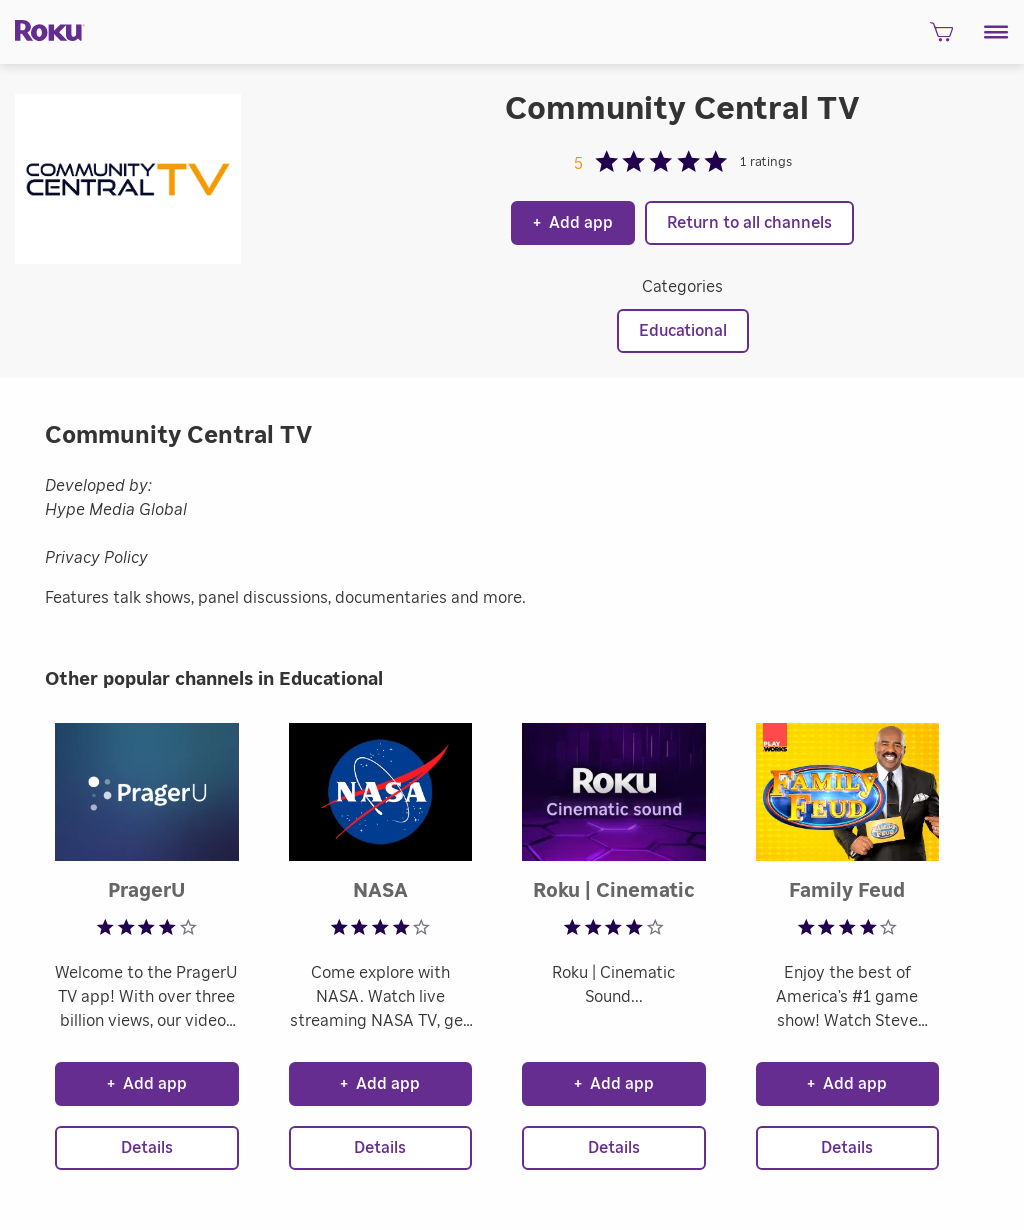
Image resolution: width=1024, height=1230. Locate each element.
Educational (683, 331)
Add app (573, 223)
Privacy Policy (96, 558)
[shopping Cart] (941, 38)
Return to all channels (749, 223)
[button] (996, 32)
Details (147, 1148)
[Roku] (42, 29)
